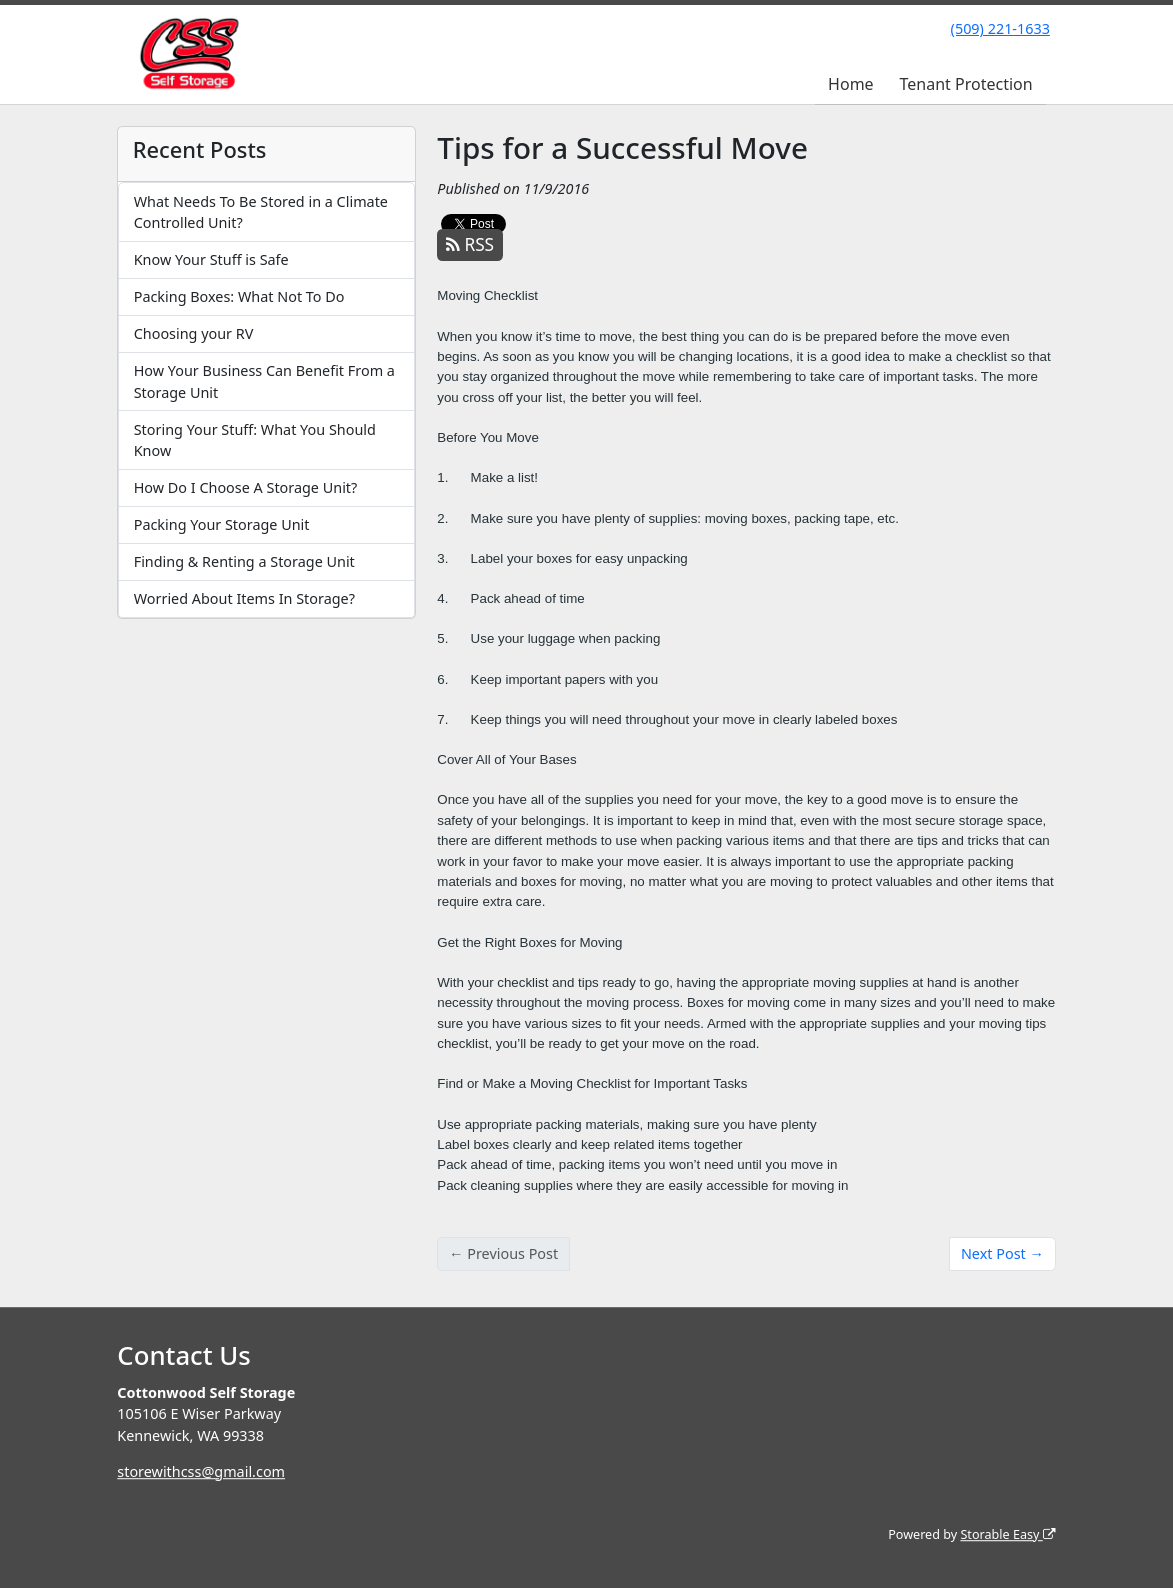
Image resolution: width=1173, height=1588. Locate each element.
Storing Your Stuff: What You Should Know (255, 440)
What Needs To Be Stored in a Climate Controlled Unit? (261, 212)
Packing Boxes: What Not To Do (239, 296)
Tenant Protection (966, 84)
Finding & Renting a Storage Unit (244, 561)
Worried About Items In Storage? (244, 598)
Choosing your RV (194, 333)
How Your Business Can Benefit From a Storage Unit (264, 381)
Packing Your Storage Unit (222, 524)
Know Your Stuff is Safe (211, 259)
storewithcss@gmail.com (201, 1471)
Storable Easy (1007, 1534)
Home (851, 84)
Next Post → (1002, 1253)
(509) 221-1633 (1000, 28)
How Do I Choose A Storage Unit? (246, 487)
